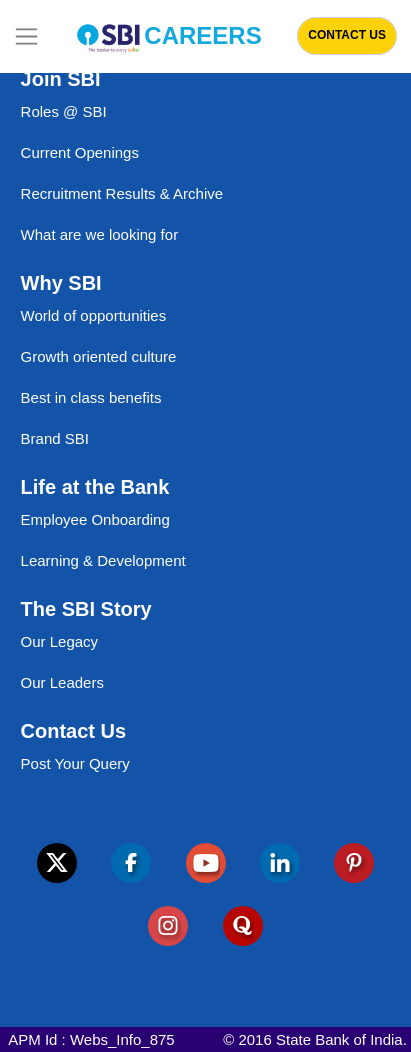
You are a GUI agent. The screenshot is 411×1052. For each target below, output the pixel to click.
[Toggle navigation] (26, 36)
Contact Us (347, 35)
